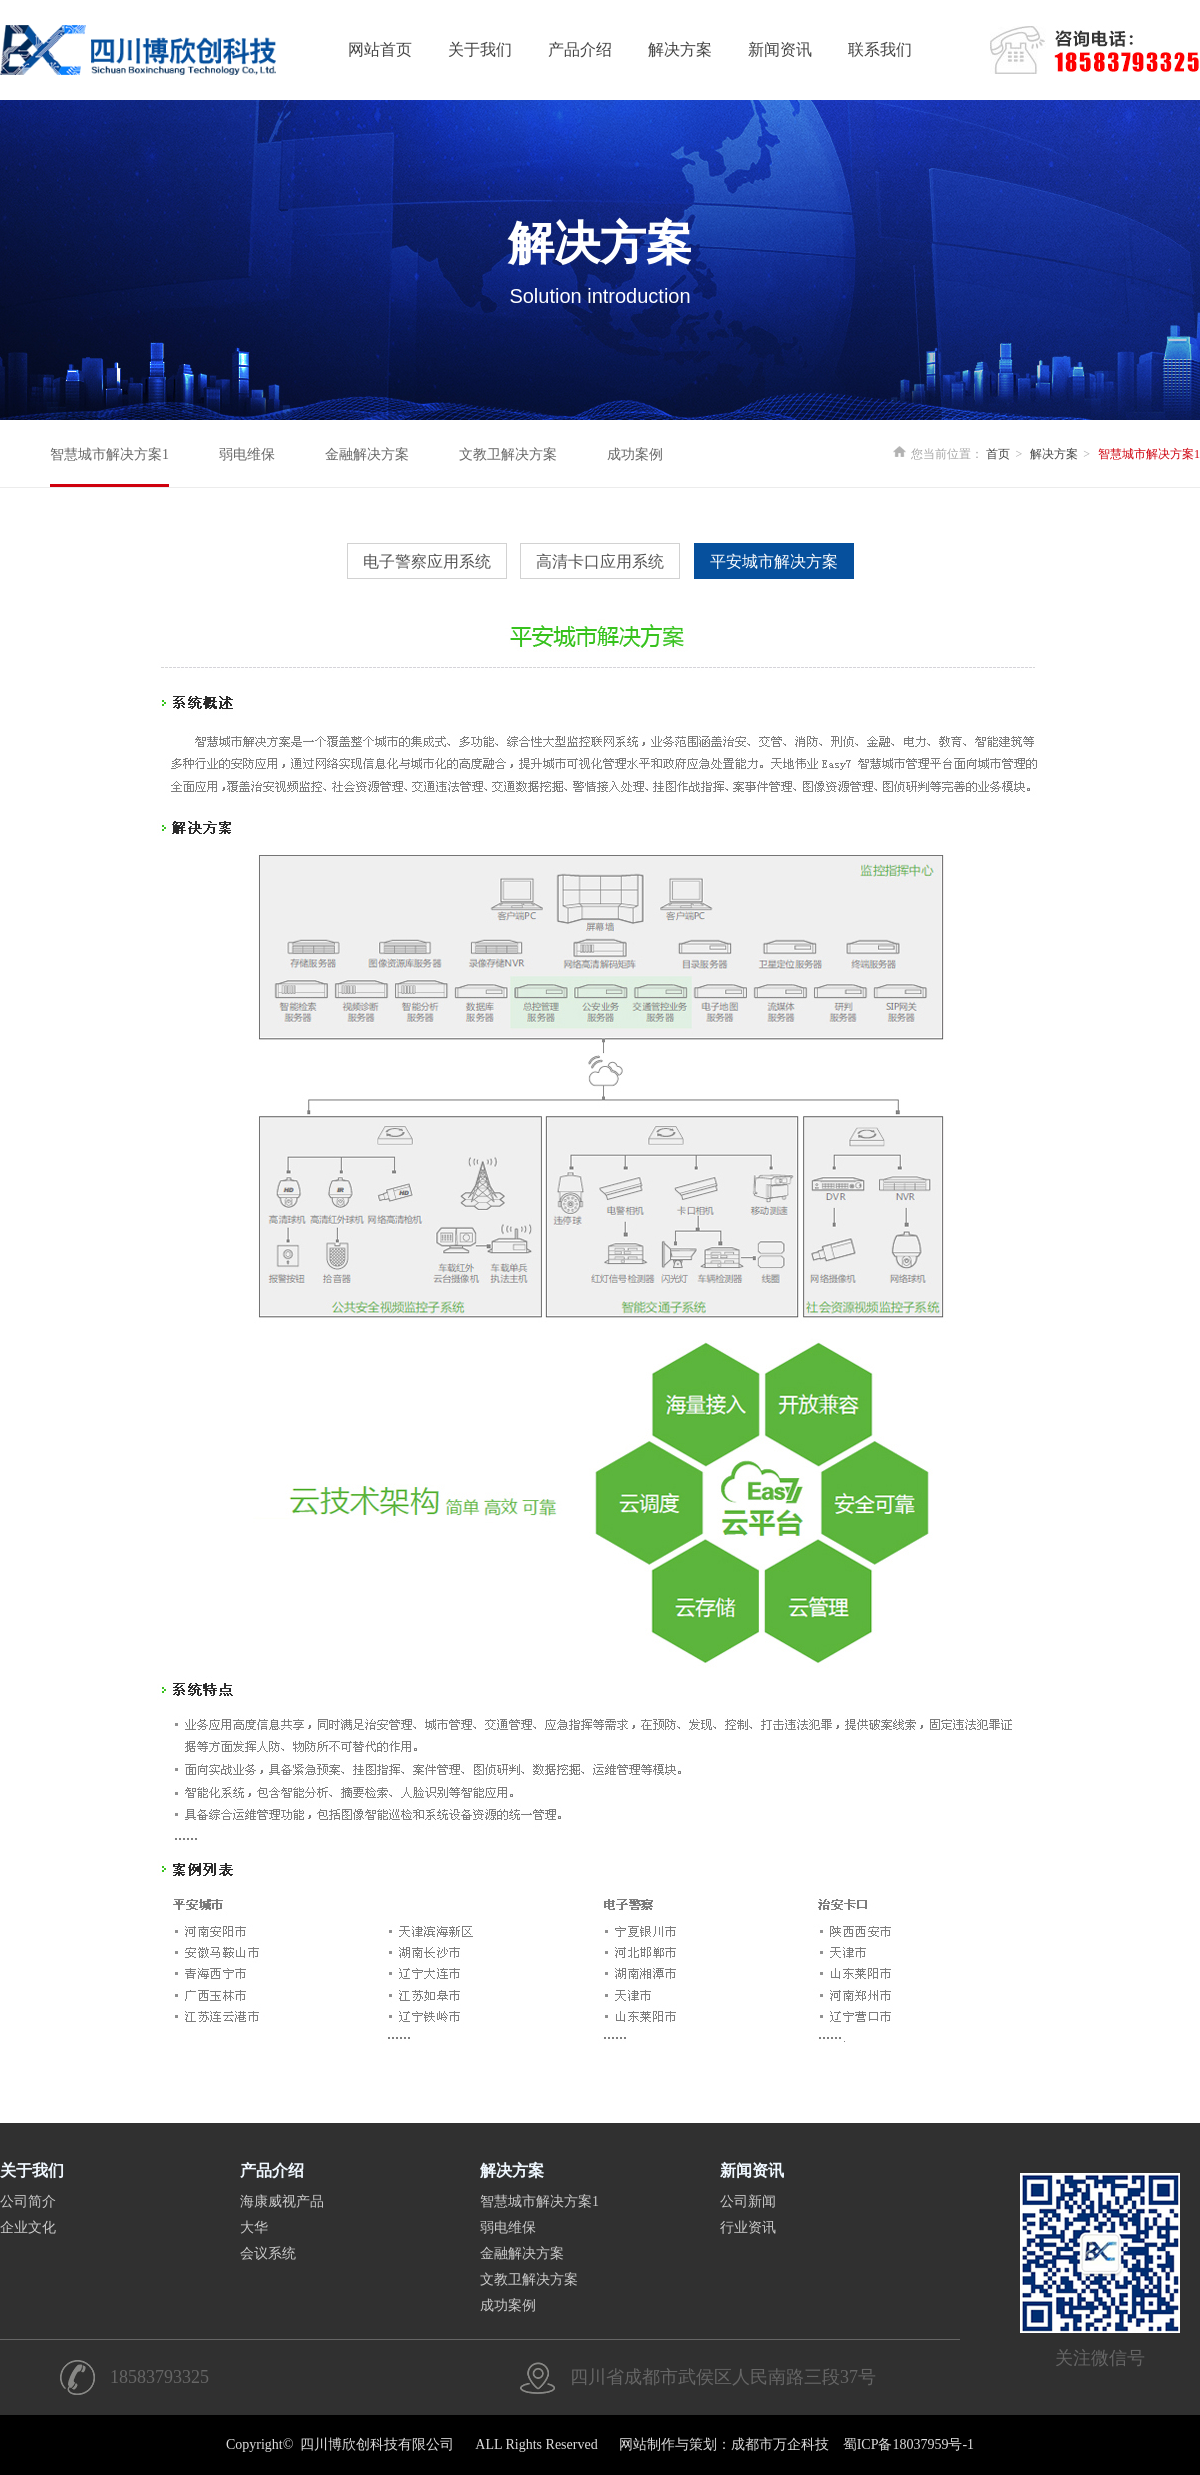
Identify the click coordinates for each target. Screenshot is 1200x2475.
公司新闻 (748, 2201)
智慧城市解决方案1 (109, 454)
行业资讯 (748, 2227)
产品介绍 (580, 49)
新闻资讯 (780, 49)
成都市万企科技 (780, 2444)
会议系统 (268, 2253)
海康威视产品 (282, 2201)
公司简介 (28, 2201)
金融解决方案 (367, 454)
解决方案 (680, 49)
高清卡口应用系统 (600, 561)
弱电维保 (247, 454)
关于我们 (480, 49)
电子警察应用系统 (427, 561)
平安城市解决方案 (774, 561)
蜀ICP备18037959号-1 (908, 2444)
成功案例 (635, 454)
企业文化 (28, 2227)
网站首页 (380, 49)
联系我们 (880, 49)
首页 (998, 454)
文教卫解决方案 (508, 454)
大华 (254, 2227)
